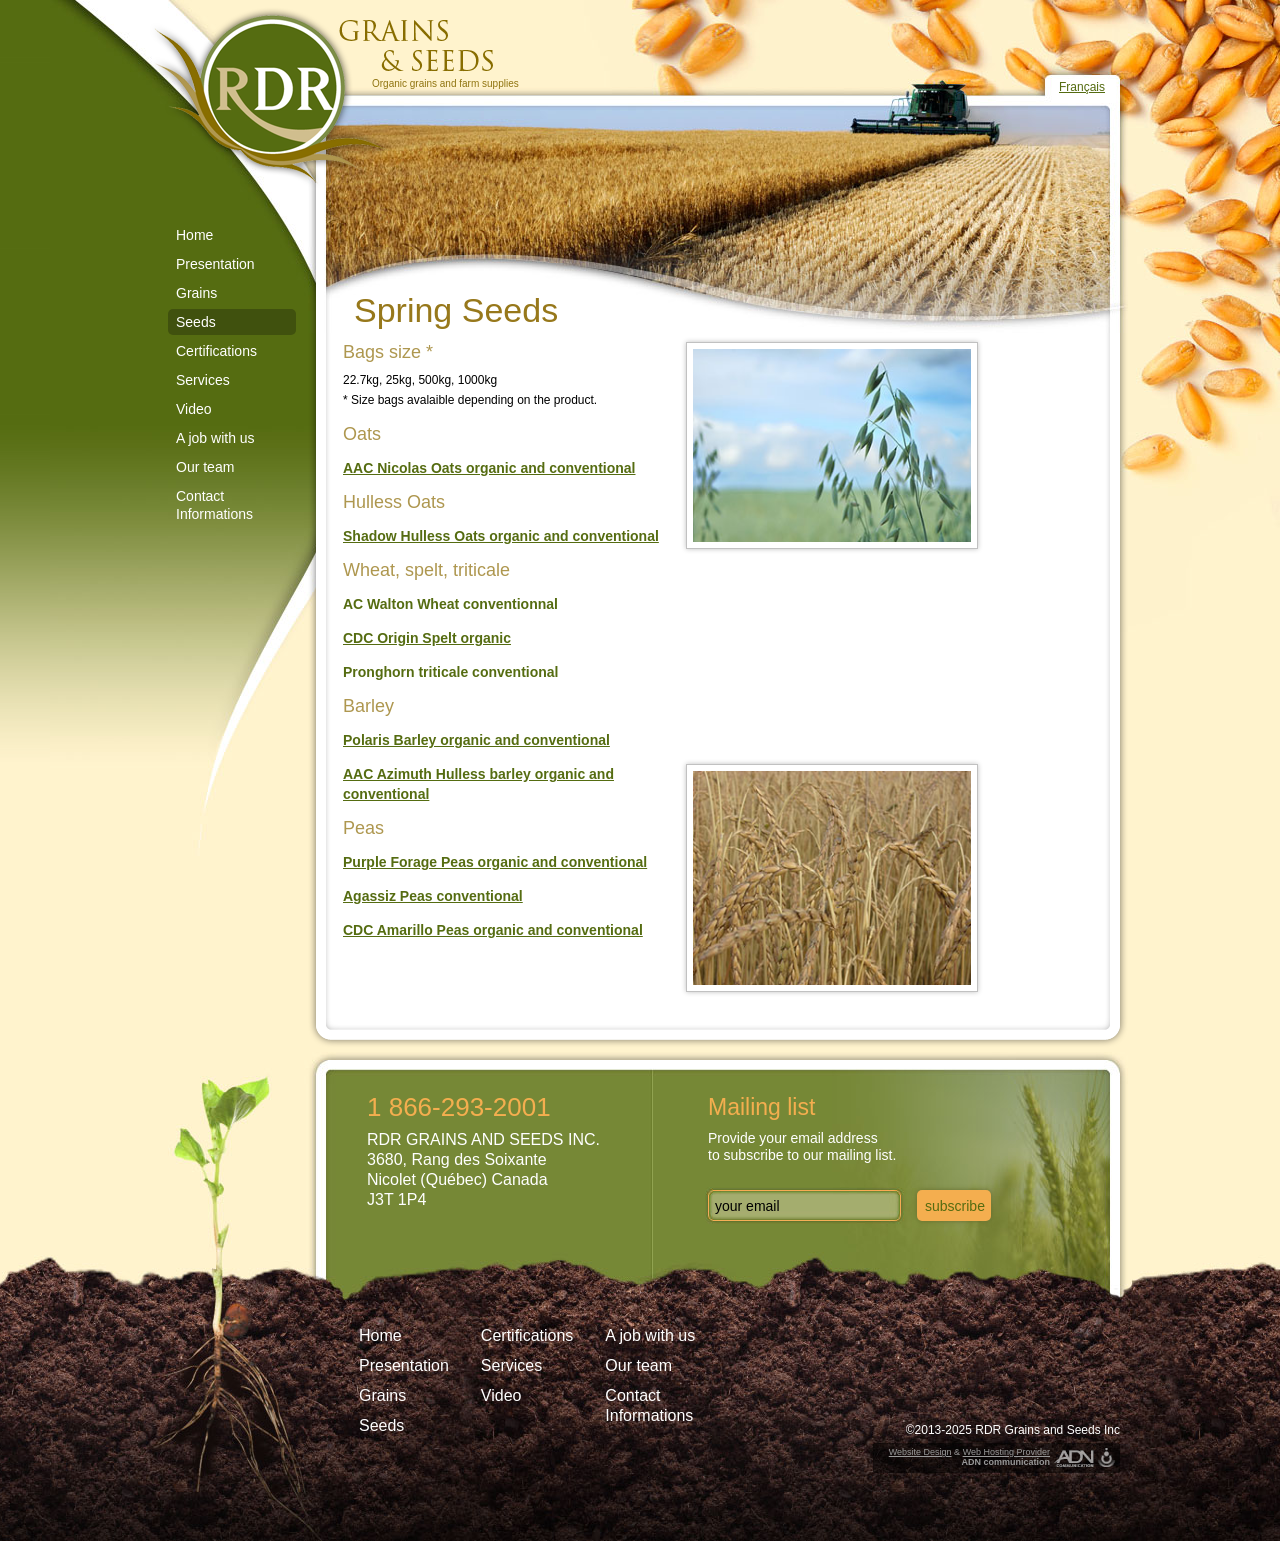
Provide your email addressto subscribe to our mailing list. (802, 1146)
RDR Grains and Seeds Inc (1047, 1430)
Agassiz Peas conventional (433, 896)
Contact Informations (214, 505)
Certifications (216, 351)
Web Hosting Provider (1006, 1452)
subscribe (955, 1206)
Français (1082, 87)
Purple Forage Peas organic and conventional (495, 862)
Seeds (196, 322)
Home (194, 235)
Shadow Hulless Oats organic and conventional (501, 536)
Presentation (215, 264)
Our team (205, 467)
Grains (196, 293)
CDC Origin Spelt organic (427, 638)
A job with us (215, 438)
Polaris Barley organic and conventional (476, 740)
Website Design (920, 1452)
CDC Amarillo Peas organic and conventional (493, 930)
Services (203, 380)
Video (194, 409)
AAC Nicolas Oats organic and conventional (489, 468)
